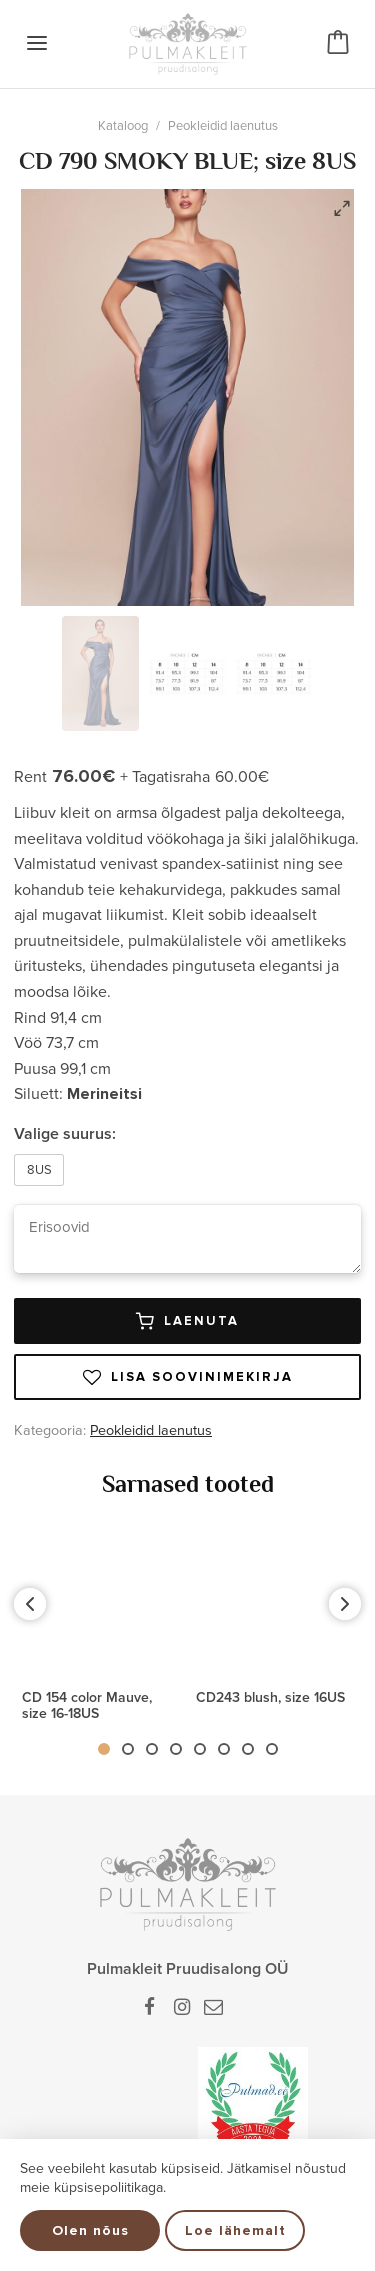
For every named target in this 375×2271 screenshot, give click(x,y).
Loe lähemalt (235, 2230)
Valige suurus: (65, 1134)
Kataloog (123, 126)
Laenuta (187, 1321)
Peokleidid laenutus (223, 126)
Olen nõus (90, 2230)
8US (39, 1170)
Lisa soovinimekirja (188, 1377)
